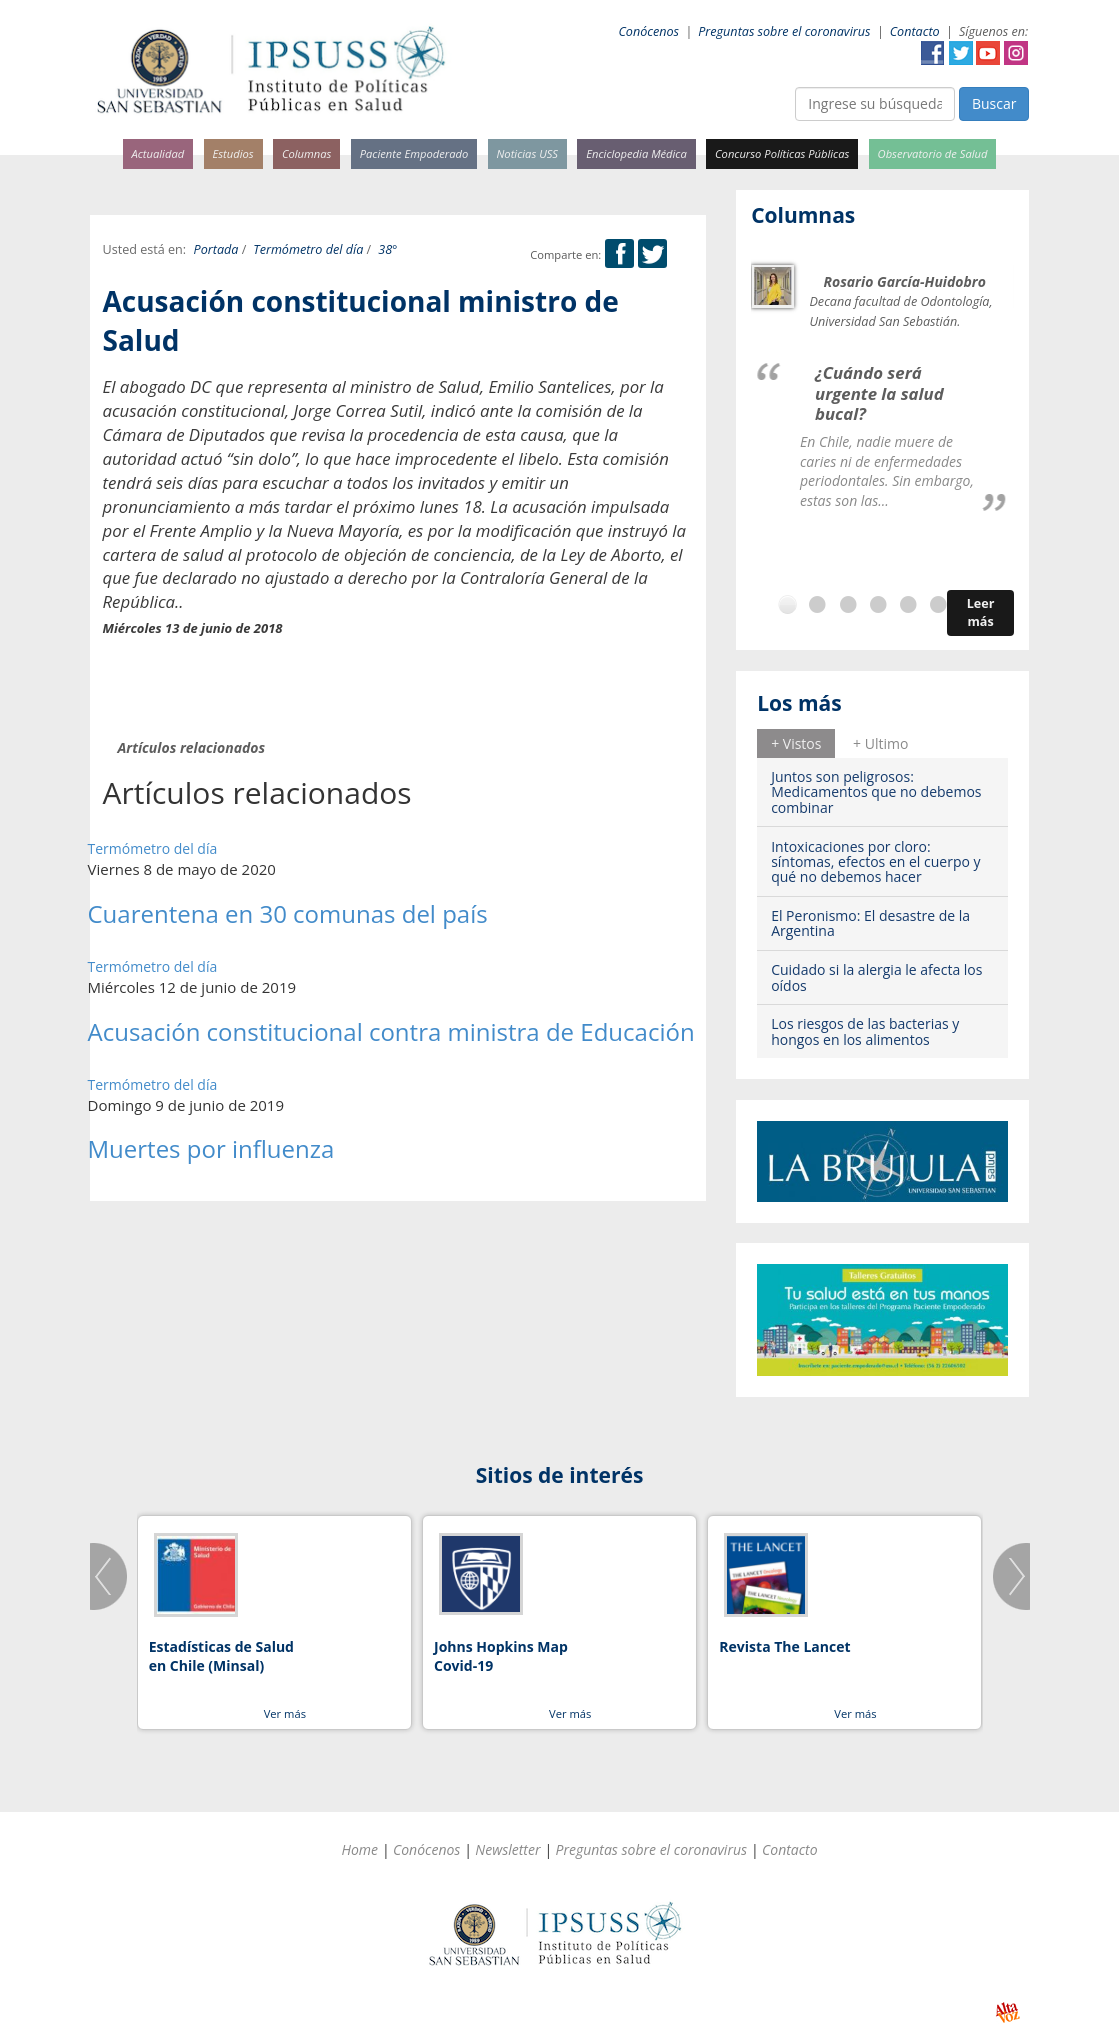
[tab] (796, 743)
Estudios (232, 153)
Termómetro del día (308, 249)
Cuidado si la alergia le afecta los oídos (876, 977)
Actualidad (158, 153)
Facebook (933, 53)
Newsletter (507, 1849)
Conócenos (648, 31)
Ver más (285, 1713)
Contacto (915, 31)
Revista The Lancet (784, 1646)
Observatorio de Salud (933, 153)
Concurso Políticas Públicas (782, 153)
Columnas (307, 153)
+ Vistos (796, 743)
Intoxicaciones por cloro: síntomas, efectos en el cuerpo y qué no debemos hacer (875, 862)
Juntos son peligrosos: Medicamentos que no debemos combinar (876, 792)
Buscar (994, 103)
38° (387, 249)
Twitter (961, 53)
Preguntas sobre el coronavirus (784, 31)
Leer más (981, 612)
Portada (216, 249)
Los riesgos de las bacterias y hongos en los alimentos (865, 1031)
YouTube (988, 53)
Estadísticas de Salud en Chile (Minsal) (221, 1656)
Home (359, 1849)
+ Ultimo (880, 743)
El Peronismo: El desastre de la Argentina (870, 923)
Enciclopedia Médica (636, 153)
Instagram (1016, 53)
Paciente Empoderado (414, 153)
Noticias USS (528, 153)
